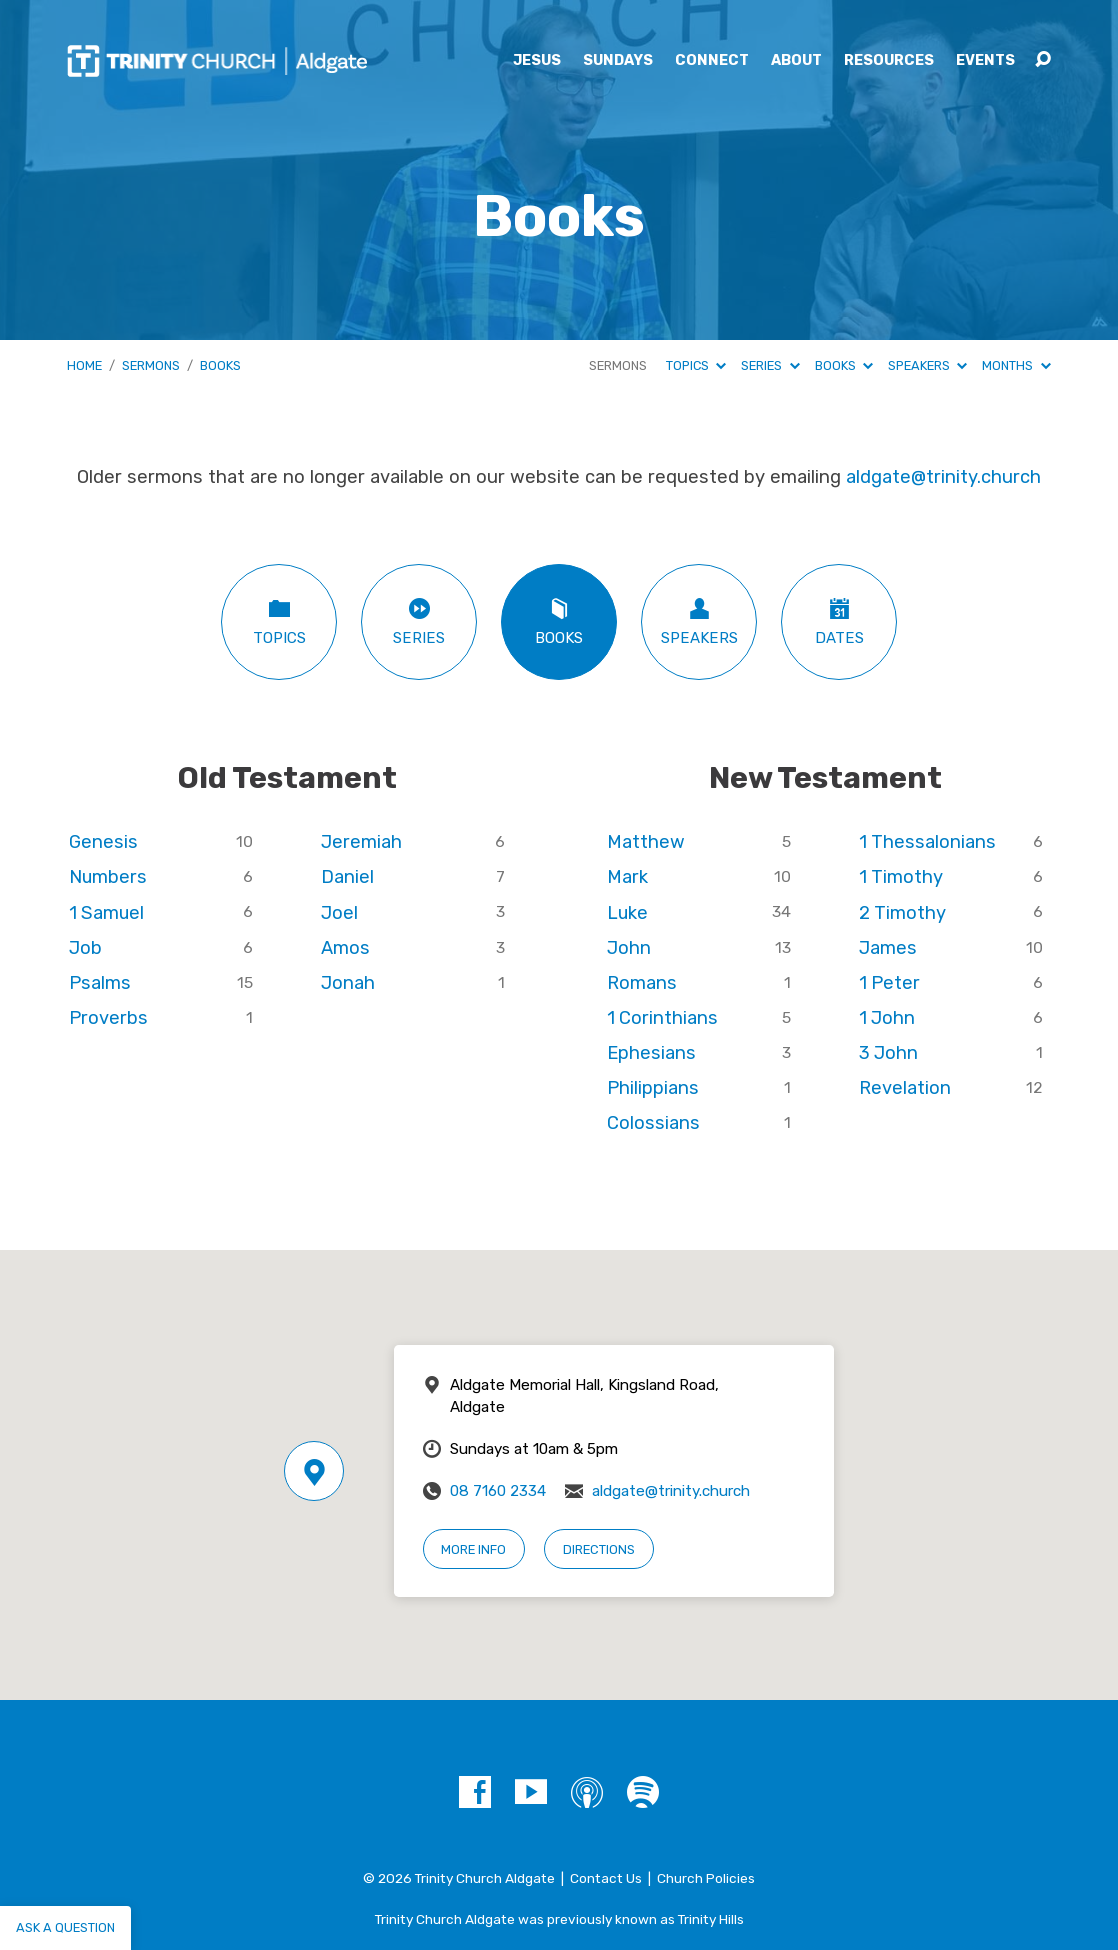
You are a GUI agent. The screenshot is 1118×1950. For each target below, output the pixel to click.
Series (770, 365)
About (796, 61)
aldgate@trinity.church (943, 477)
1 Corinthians (662, 1018)
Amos (345, 948)
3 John (888, 1053)
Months (1016, 365)
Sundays (618, 61)
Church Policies (706, 1878)
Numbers (108, 877)
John (629, 948)
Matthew (646, 842)
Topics (696, 365)
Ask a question (65, 1927)
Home (84, 365)
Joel (339, 913)
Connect (712, 61)
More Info (473, 1549)
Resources (889, 61)
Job (85, 948)
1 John (887, 1018)
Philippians (653, 1088)
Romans (642, 983)
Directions (599, 1549)
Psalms (100, 983)
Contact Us (606, 1878)
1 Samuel (106, 913)
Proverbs (108, 1018)
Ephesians (651, 1053)
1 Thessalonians (927, 842)
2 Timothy (902, 913)
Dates (839, 621)
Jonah (348, 983)
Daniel (347, 877)
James (888, 948)
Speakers (927, 365)
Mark (627, 877)
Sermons (151, 365)
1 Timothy (901, 877)
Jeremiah (361, 842)
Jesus (537, 61)
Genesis (103, 842)
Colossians (653, 1123)
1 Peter (889, 983)
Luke (627, 913)
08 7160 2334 (498, 1491)
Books (220, 365)
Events (985, 61)
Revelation (905, 1088)
